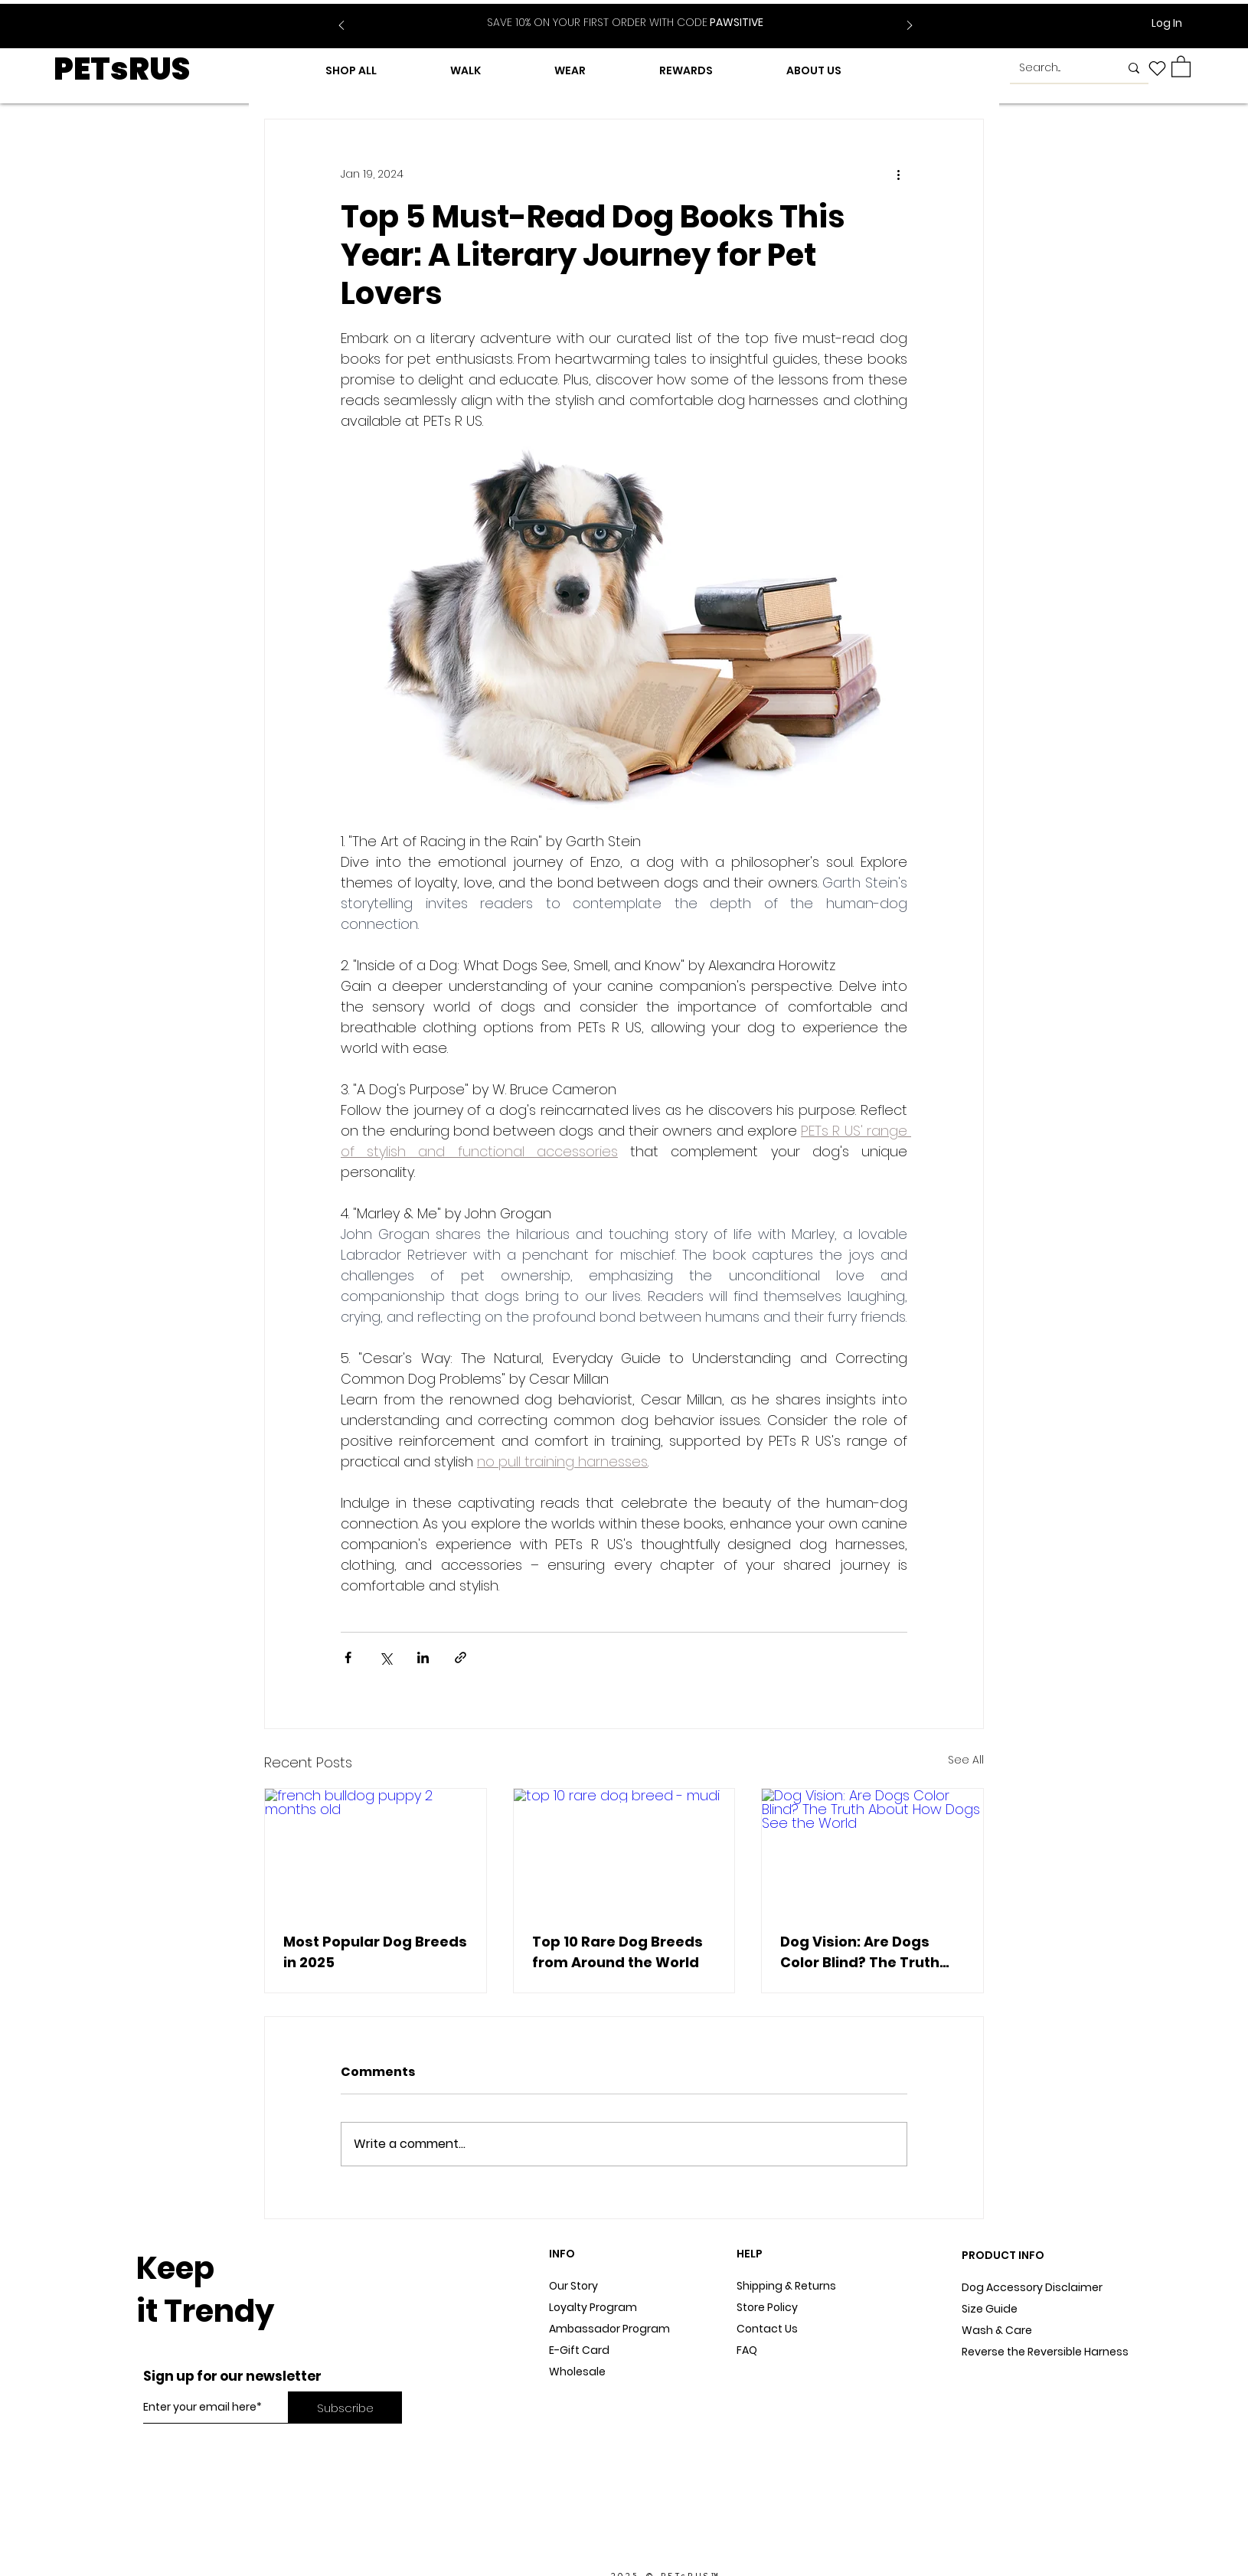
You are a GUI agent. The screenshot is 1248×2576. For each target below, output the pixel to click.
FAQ (747, 2350)
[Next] (909, 26)
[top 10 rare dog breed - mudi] (624, 1851)
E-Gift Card (579, 2350)
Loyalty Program (593, 2307)
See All (966, 1759)
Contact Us (767, 2328)
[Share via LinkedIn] (423, 1657)
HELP (750, 2253)
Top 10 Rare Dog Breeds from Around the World (617, 1952)
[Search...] (1057, 68)
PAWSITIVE (625, 22)
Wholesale (577, 2371)
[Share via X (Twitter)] (385, 1657)
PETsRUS (122, 68)
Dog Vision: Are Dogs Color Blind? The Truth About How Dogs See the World (868, 1952)
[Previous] (341, 26)
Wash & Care (997, 2330)
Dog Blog (572, 2393)
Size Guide (990, 2308)
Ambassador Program (609, 2328)
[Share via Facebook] (348, 1657)
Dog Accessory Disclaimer (1033, 2287)
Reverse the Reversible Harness (1045, 2351)
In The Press (581, 2414)
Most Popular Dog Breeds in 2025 (375, 1952)
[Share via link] (460, 1657)
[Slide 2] (634, 13)
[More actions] (898, 174)
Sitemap (759, 2371)
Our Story (573, 2285)
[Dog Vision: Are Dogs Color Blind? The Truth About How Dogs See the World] (872, 1851)
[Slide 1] (615, 13)
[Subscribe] (345, 2407)
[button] (1181, 65)
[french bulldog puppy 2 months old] (375, 1851)
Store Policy (767, 2307)
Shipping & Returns (786, 2285)
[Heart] (1157, 68)
